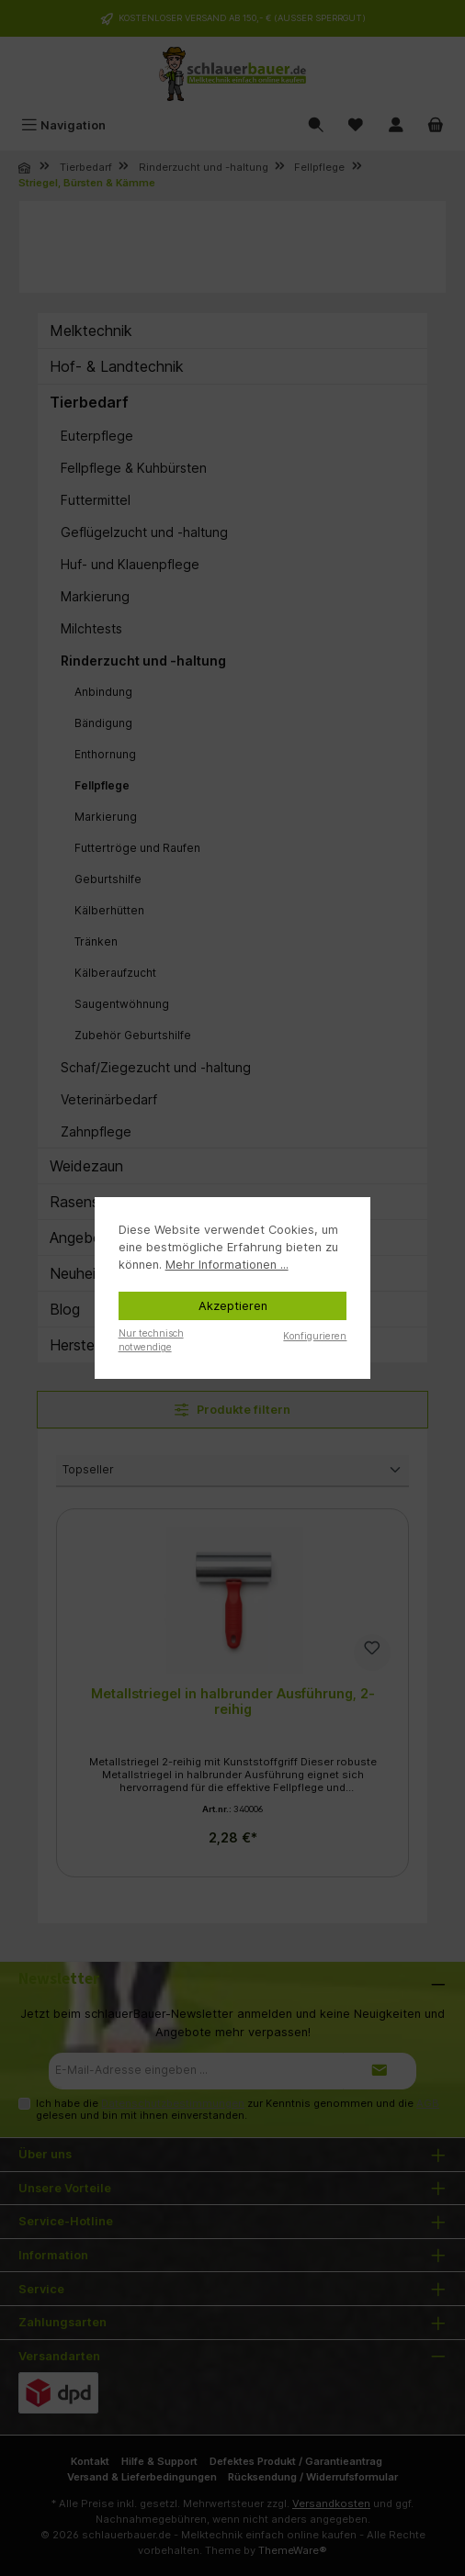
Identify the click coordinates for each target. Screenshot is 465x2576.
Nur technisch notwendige (151, 1339)
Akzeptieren (232, 1306)
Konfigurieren (314, 1335)
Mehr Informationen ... (227, 1264)
